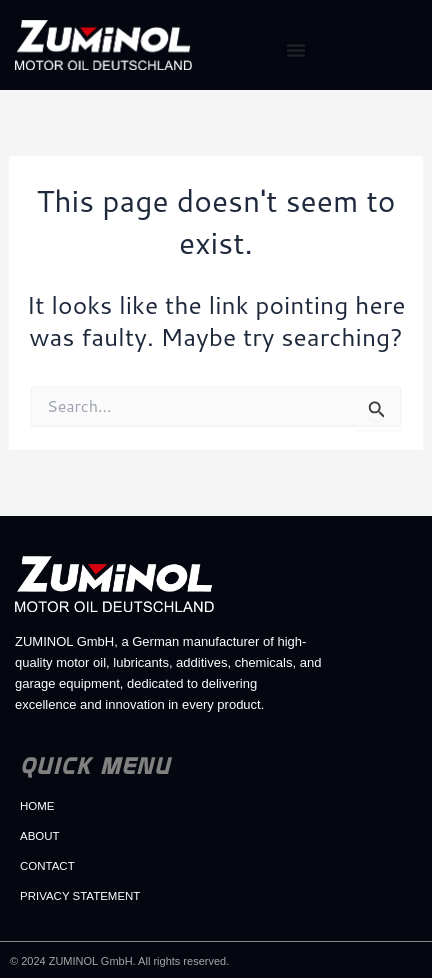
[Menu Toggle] (296, 50)
